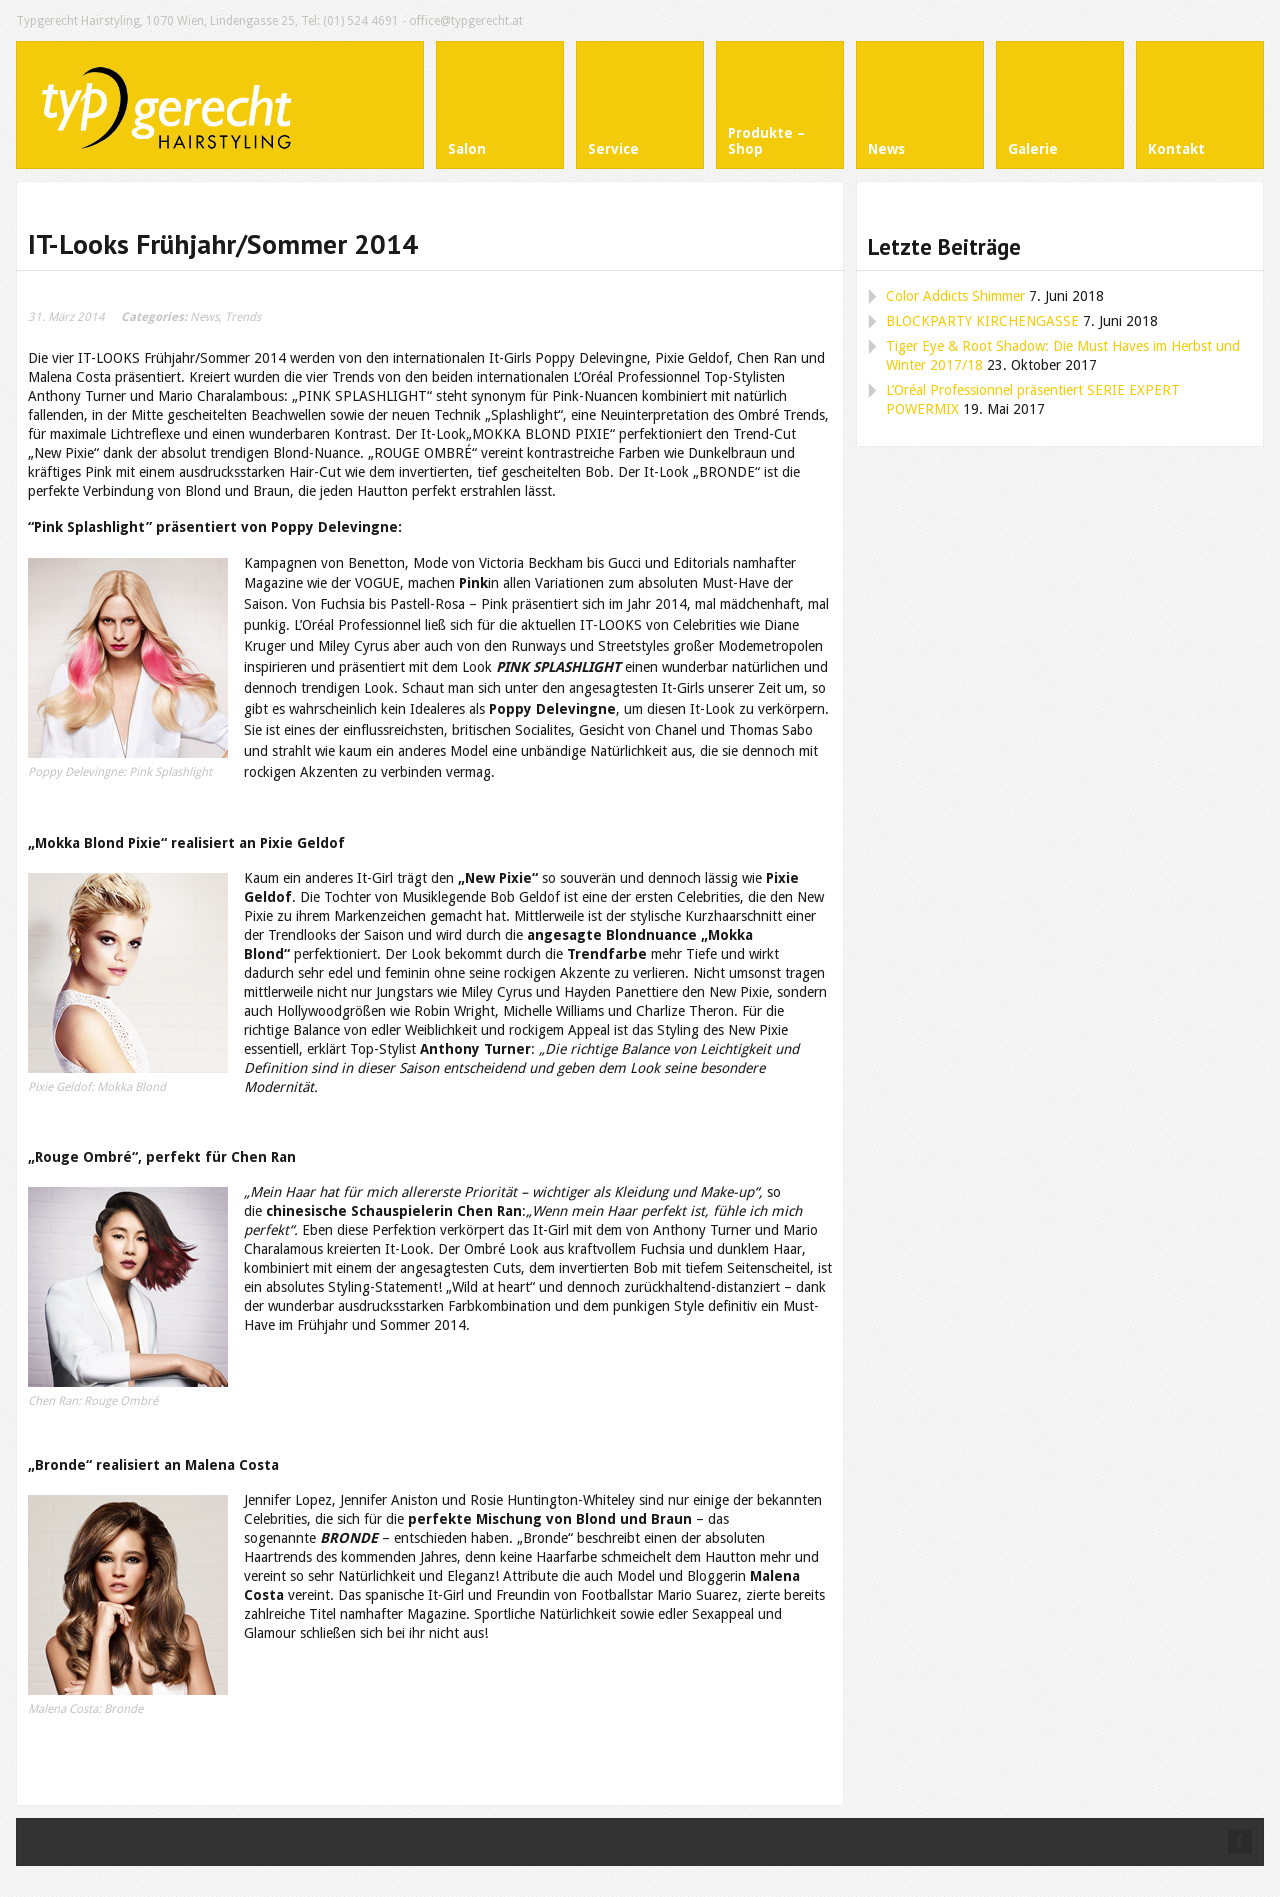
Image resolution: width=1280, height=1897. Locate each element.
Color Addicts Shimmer (955, 296)
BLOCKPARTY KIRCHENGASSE (982, 321)
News (204, 317)
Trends (243, 317)
